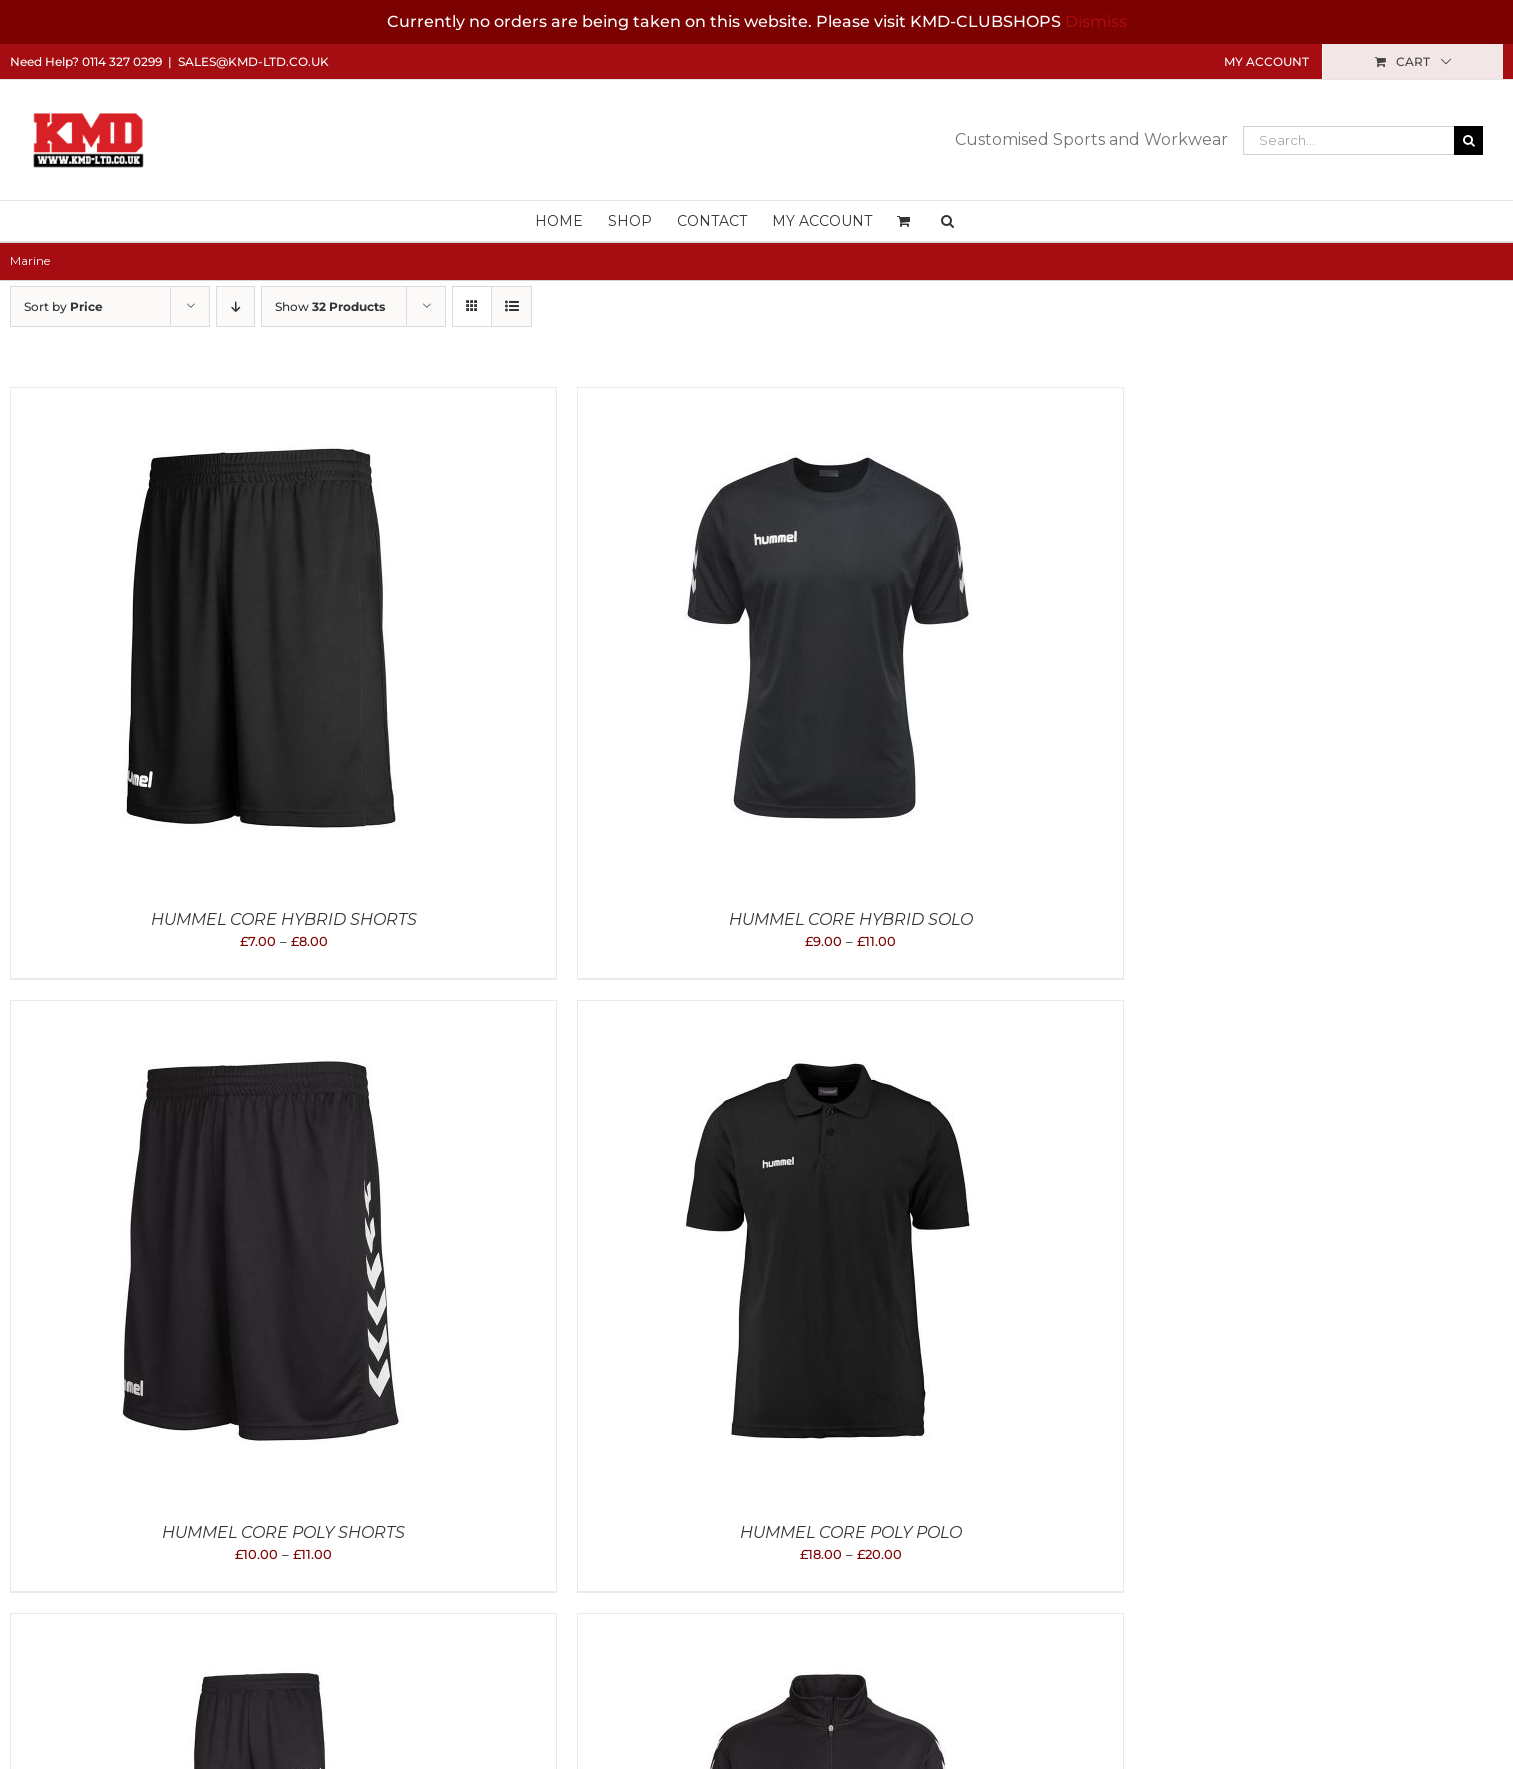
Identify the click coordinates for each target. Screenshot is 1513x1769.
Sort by (63, 306)
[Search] (1468, 140)
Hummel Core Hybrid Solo (851, 919)
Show (330, 306)
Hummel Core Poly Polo (851, 1532)
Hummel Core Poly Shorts (283, 1532)
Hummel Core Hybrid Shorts (284, 919)
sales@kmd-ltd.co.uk (253, 61)
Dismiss (1096, 21)
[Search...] (1348, 140)
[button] (947, 221)
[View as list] (511, 306)
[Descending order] (235, 306)
